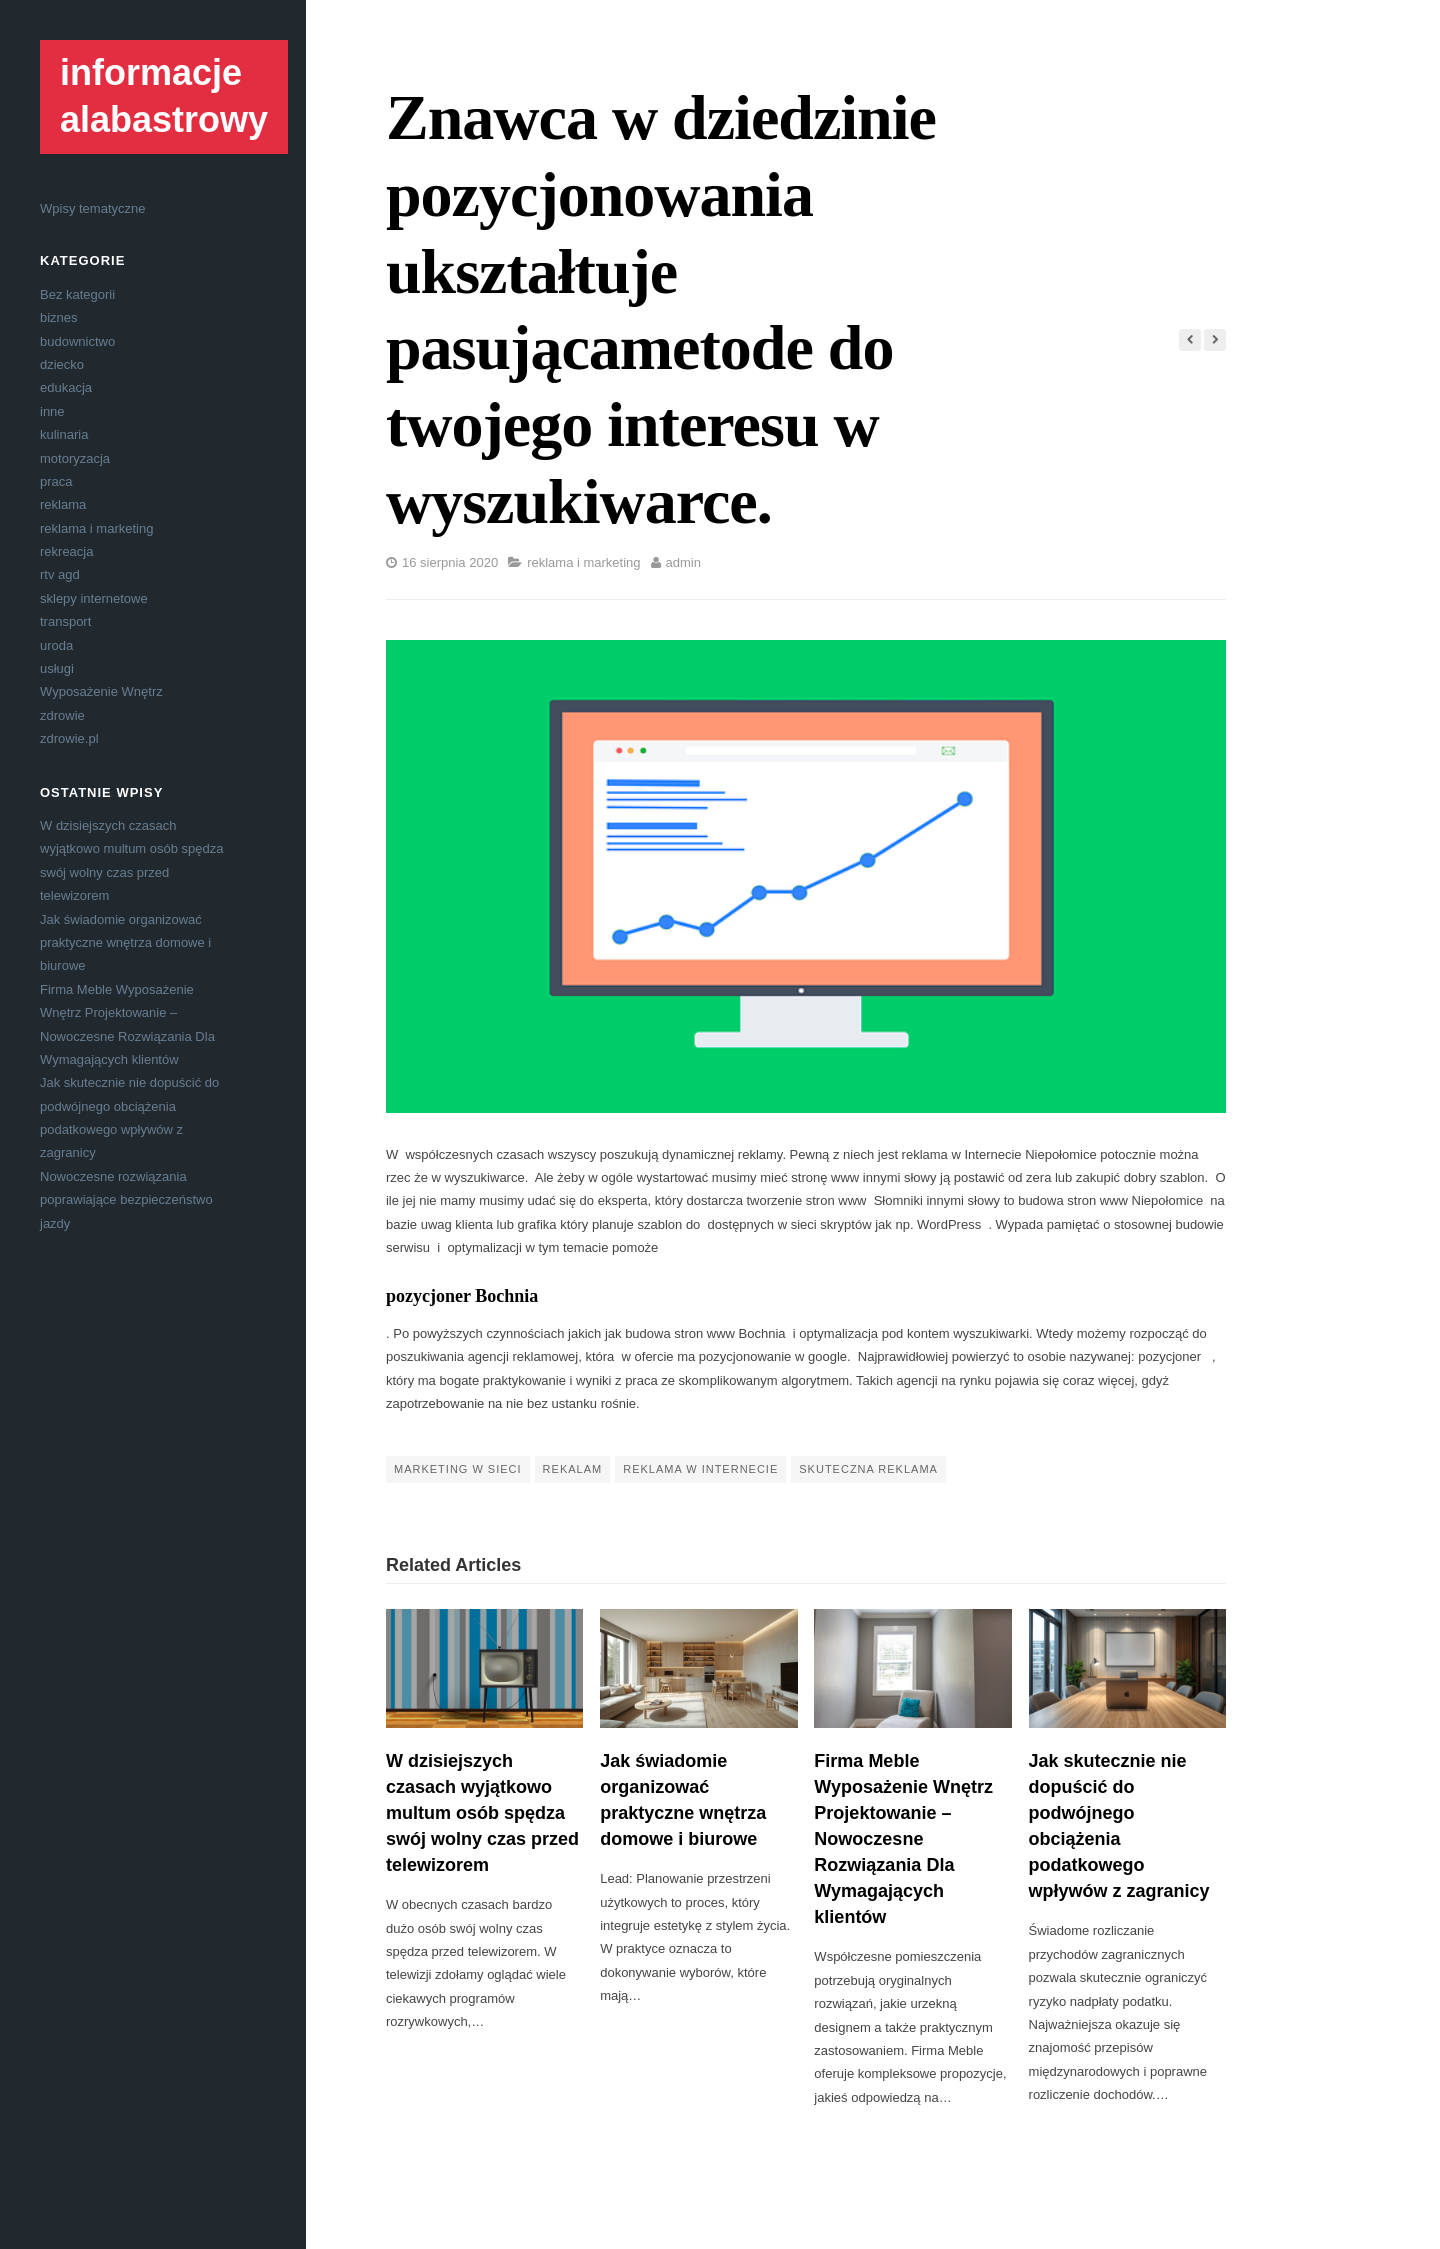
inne (52, 411)
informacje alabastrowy (164, 96)
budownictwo (77, 341)
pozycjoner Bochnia (462, 1296)
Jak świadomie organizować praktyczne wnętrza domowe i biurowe (125, 943)
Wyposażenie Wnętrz (101, 691)
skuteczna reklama (868, 1469)
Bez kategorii (77, 294)
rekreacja (66, 551)
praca (56, 481)
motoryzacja (75, 458)
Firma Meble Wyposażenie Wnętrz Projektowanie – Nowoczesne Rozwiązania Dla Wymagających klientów (903, 1839)
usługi (57, 668)
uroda (56, 645)
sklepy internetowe (94, 598)
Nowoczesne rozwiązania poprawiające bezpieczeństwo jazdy (126, 1200)
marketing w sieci (458, 1469)
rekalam (573, 1469)
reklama (63, 504)
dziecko (62, 364)
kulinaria (64, 434)
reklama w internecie (700, 1469)
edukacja (66, 387)
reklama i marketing (96, 528)
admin (683, 562)
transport (65, 621)
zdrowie (62, 715)
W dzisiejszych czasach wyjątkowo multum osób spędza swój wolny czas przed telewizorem (482, 1813)
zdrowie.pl (69, 738)
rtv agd (60, 574)
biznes (59, 317)
